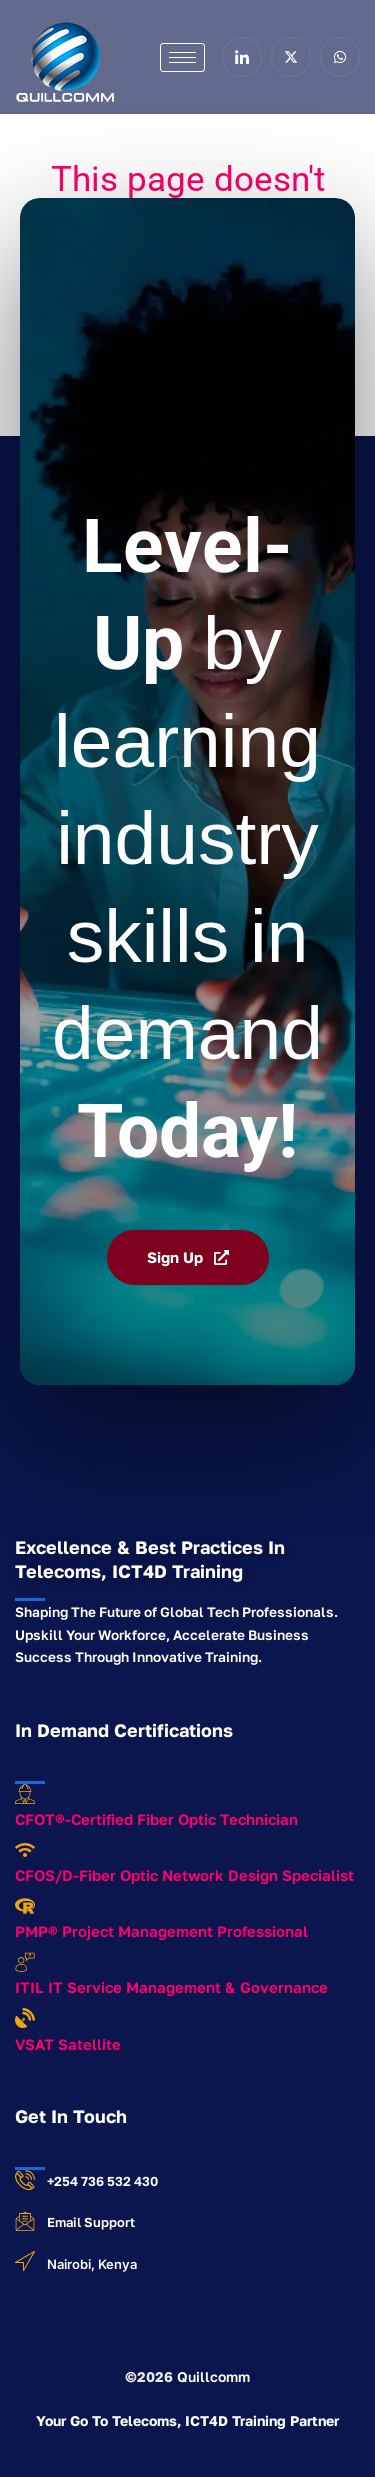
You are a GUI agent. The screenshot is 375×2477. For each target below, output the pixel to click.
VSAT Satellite (68, 2044)
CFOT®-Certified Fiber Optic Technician (156, 1819)
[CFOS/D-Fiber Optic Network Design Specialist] (25, 1850)
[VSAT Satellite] (25, 2018)
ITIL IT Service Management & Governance (171, 1987)
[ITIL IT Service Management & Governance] (25, 1962)
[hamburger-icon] (182, 57)
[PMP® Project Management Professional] (25, 1906)
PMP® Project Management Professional (161, 1931)
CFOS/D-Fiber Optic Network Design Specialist (184, 1875)
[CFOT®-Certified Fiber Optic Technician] (25, 1794)
